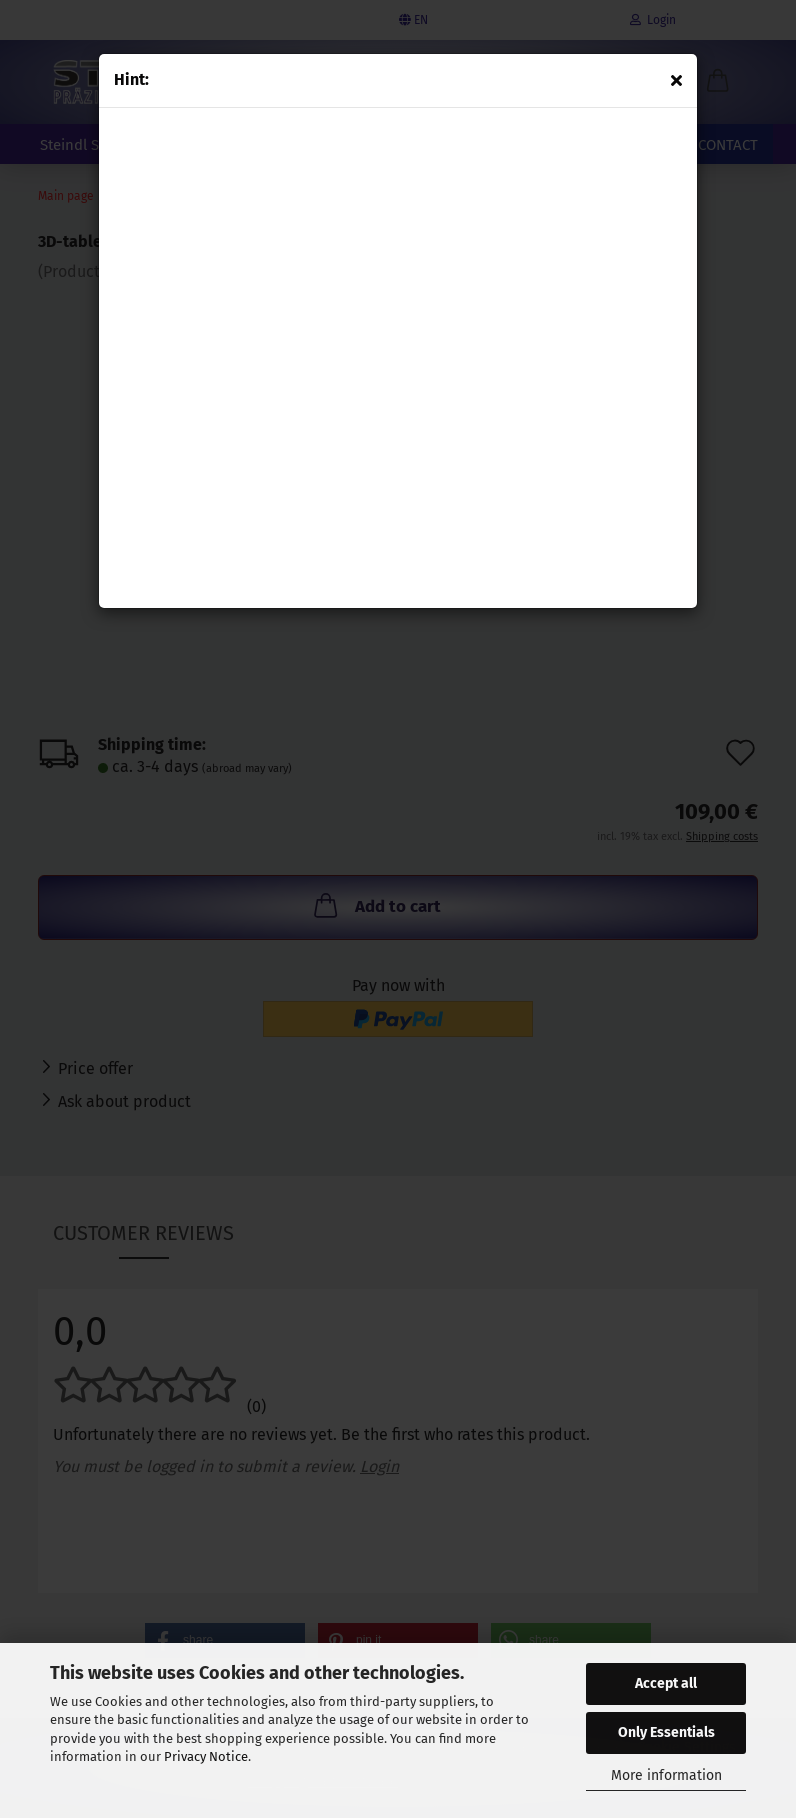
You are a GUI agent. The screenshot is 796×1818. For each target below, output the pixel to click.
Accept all (666, 1683)
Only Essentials (666, 1732)
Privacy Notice (206, 1756)
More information (666, 1775)
